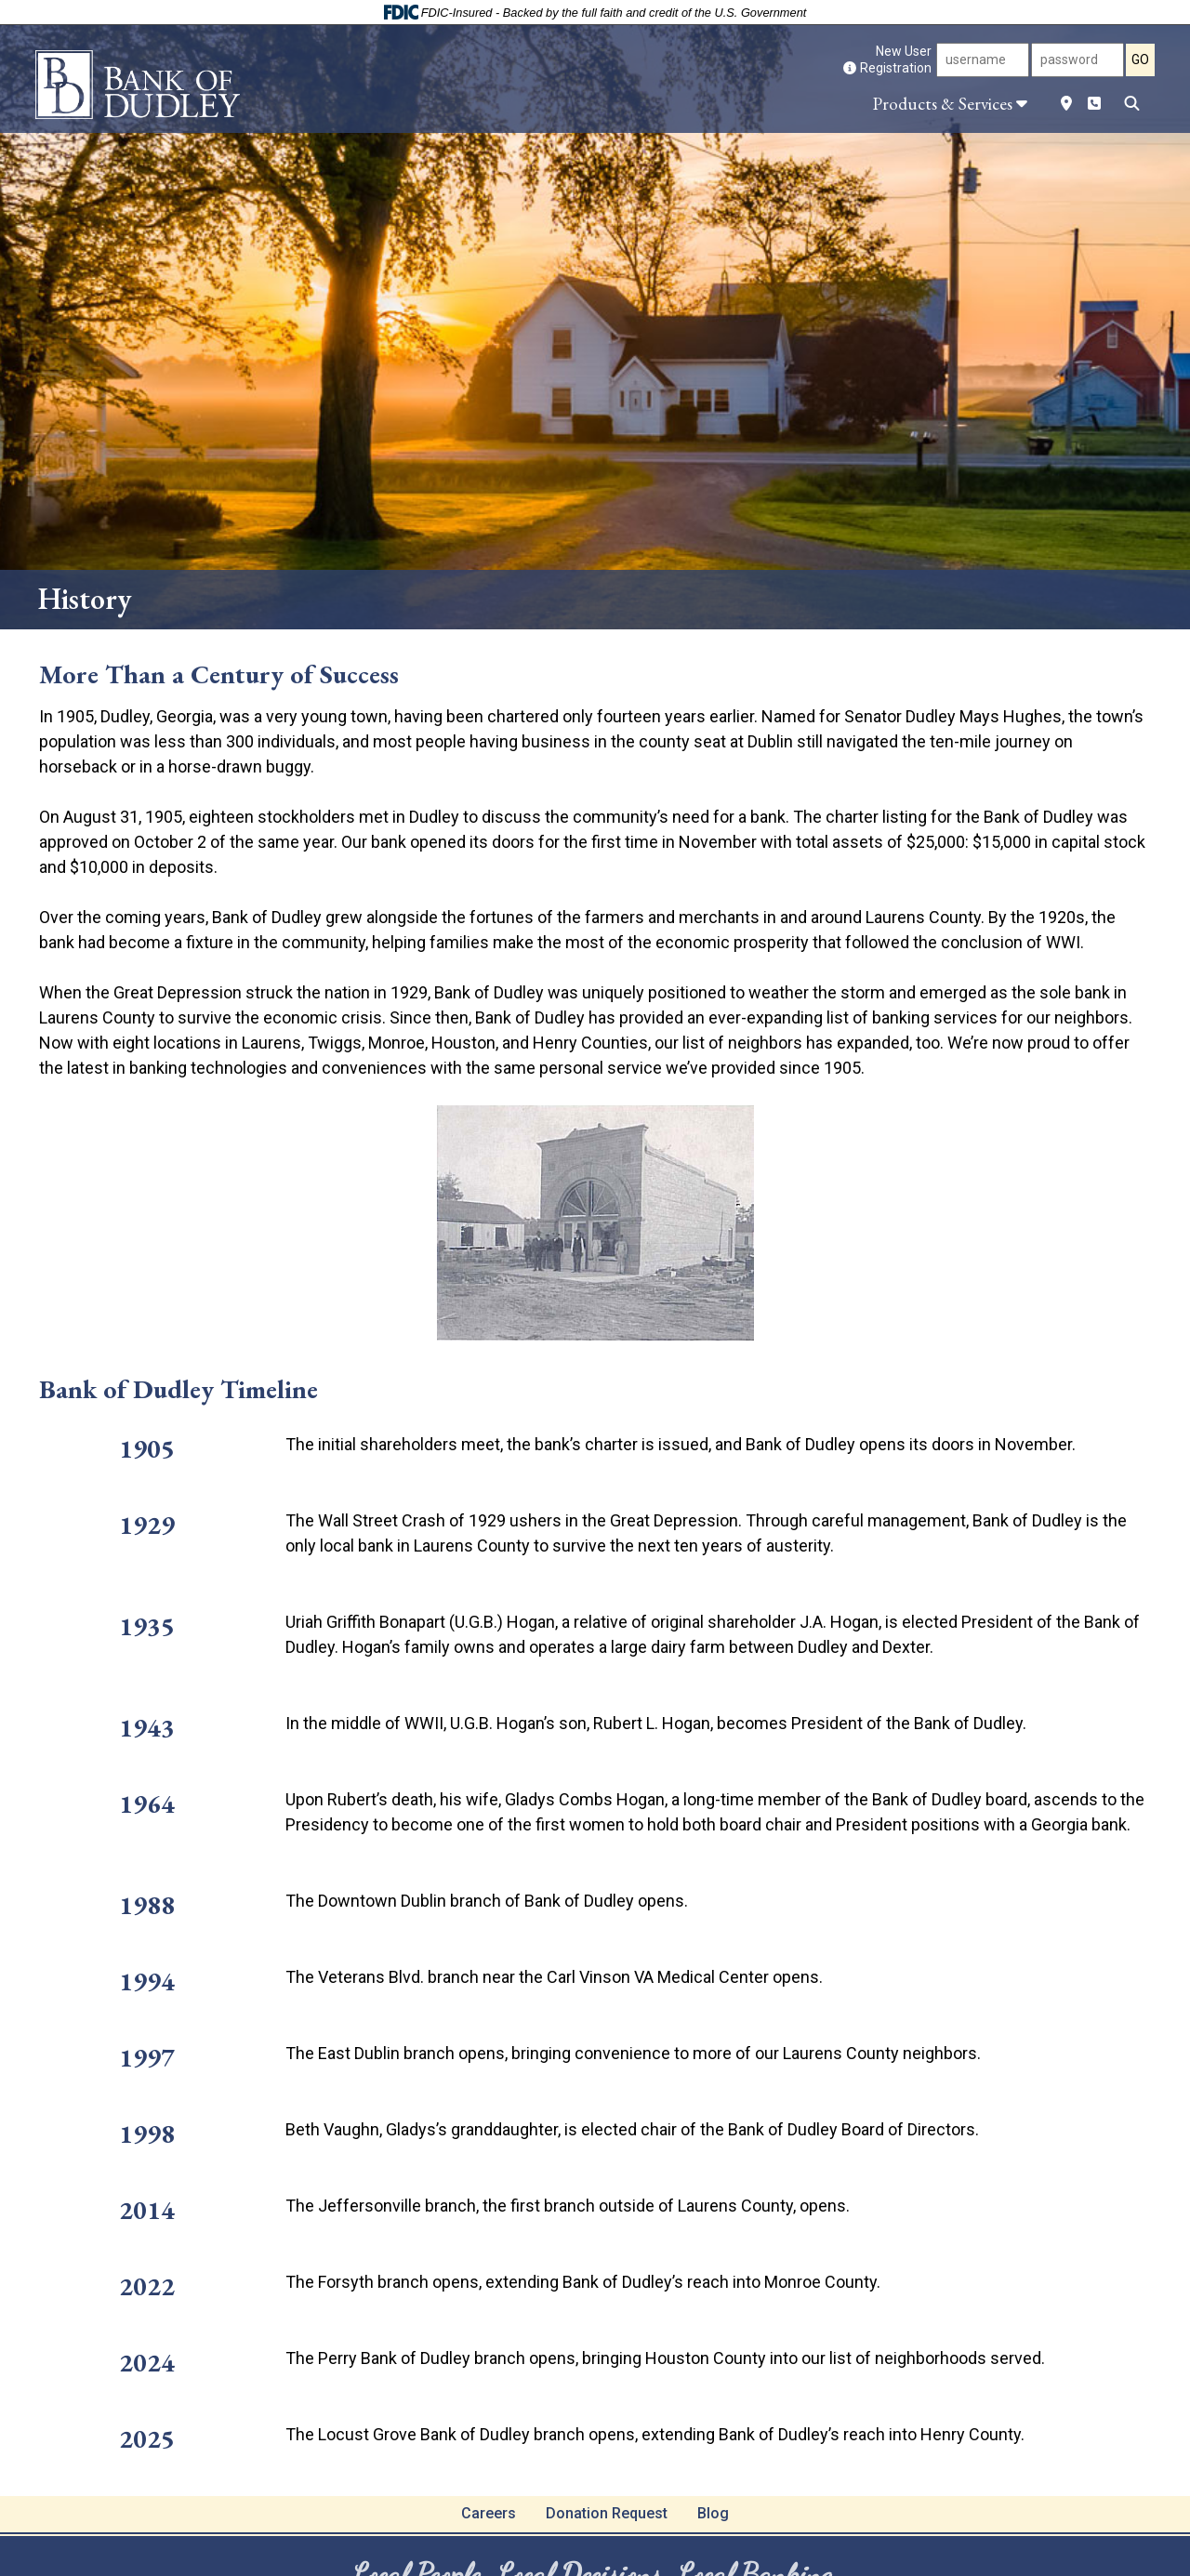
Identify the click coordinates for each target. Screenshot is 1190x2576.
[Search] (1132, 103)
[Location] (1066, 103)
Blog (713, 2513)
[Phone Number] (1094, 103)
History (84, 599)
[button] (945, 103)
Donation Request (607, 2513)
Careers (488, 2513)
